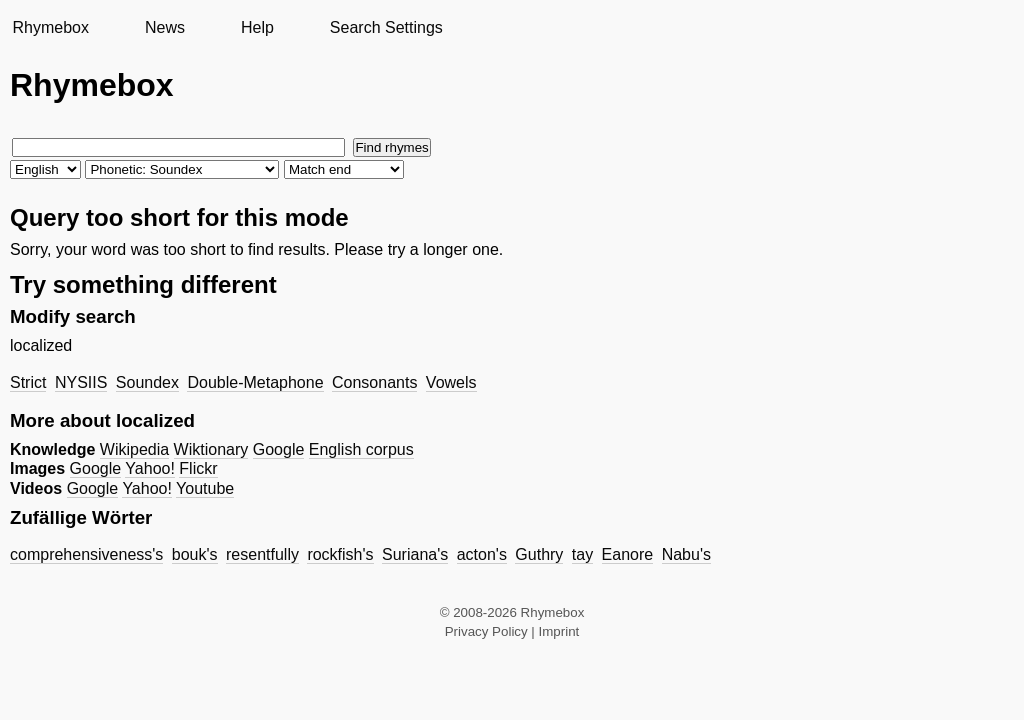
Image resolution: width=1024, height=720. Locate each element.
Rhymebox (50, 27)
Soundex (147, 382)
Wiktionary (211, 449)
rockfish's (340, 554)
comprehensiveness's (86, 554)
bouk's (195, 554)
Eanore (628, 554)
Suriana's (415, 554)
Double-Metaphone (255, 382)
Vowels (451, 382)
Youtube (205, 488)
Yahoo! (150, 468)
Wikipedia (134, 449)
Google (279, 449)
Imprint (559, 631)
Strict (28, 382)
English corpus (361, 449)
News (165, 27)
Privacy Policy (486, 631)
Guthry (539, 554)
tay (582, 554)
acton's (482, 554)
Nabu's (686, 554)
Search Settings (386, 27)
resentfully (262, 554)
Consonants (374, 382)
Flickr (198, 468)
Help (257, 27)
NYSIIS (81, 382)
